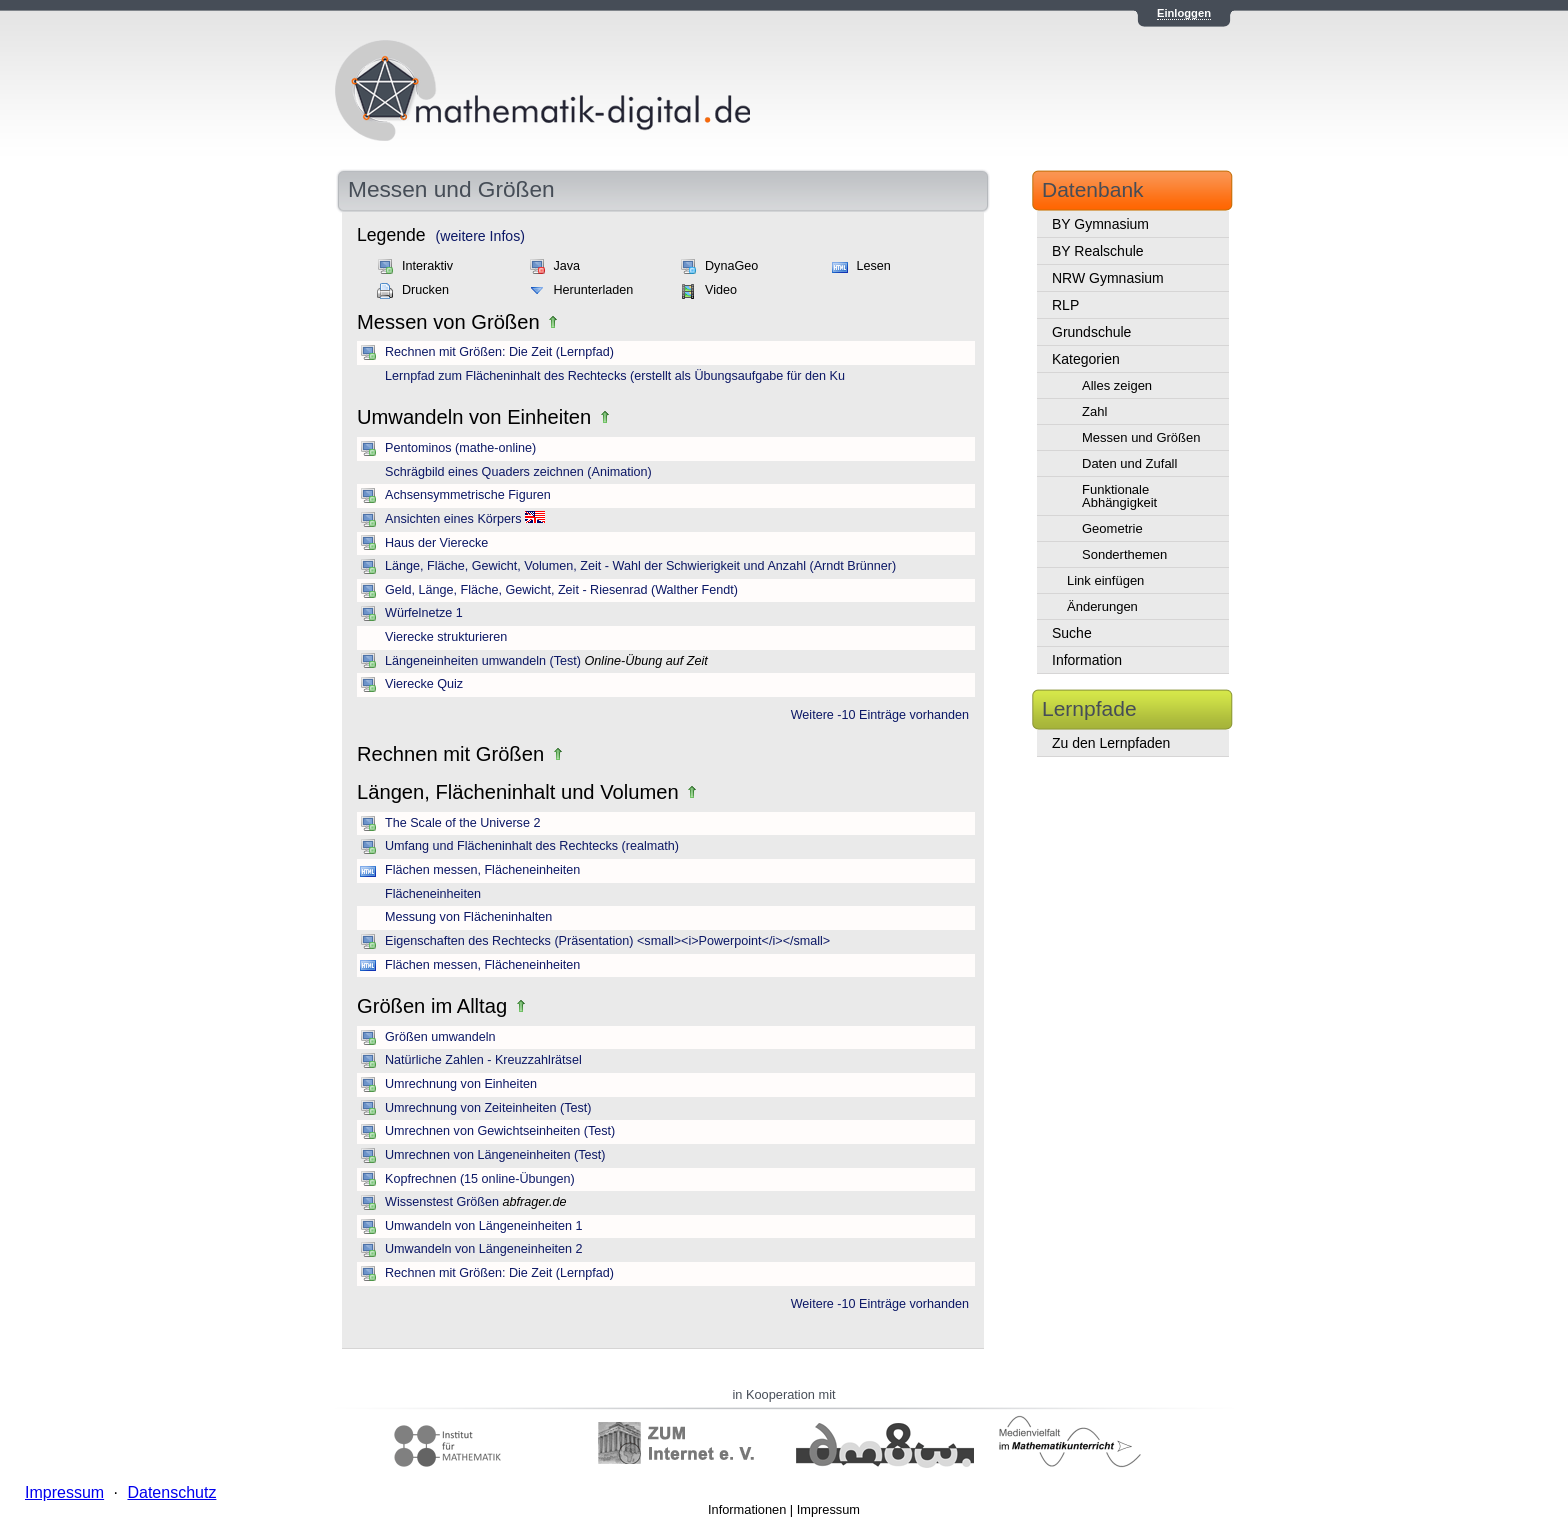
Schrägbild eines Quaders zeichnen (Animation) (518, 472)
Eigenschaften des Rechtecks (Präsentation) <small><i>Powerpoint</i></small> (607, 941)
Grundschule (1091, 332)
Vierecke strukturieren (446, 637)
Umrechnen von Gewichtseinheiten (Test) (500, 1131)
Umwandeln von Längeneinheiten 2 (483, 1249)
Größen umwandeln (440, 1037)
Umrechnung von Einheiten (461, 1084)
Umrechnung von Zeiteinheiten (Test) (488, 1108)
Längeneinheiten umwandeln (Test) (483, 661)
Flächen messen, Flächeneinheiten (482, 870)
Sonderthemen (1124, 554)
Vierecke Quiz (424, 684)
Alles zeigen (1117, 385)
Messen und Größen (1141, 437)
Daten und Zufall (1129, 463)
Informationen (747, 1509)
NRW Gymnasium (1108, 278)
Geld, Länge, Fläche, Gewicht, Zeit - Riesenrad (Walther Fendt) (561, 590)
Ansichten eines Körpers (453, 519)
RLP (1065, 305)
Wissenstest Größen (442, 1202)
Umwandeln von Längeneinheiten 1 (483, 1226)
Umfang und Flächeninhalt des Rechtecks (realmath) (532, 846)
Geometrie (1112, 528)
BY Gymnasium (1100, 224)
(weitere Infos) (480, 236)
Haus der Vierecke (436, 543)
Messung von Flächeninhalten (468, 917)
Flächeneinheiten (433, 894)
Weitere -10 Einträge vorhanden (880, 715)
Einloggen (1184, 13)
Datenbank (1093, 189)
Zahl (1094, 411)
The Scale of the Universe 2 (462, 823)
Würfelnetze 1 (424, 613)
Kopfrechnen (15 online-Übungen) (480, 1179)
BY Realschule (1098, 251)
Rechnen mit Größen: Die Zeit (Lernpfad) (499, 352)
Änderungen (1102, 606)
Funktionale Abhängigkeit (1119, 496)
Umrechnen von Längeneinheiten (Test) (495, 1155)
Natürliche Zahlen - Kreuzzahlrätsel (483, 1060)
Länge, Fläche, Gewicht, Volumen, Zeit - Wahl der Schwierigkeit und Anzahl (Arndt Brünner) (640, 566)
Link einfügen (1105, 580)
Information (1087, 660)
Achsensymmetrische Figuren (468, 495)
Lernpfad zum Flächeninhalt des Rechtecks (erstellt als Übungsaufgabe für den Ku (615, 376)
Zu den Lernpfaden (1111, 743)
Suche (1072, 633)
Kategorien (1086, 359)
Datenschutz (171, 1492)
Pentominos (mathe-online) (460, 448)
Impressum (828, 1509)
